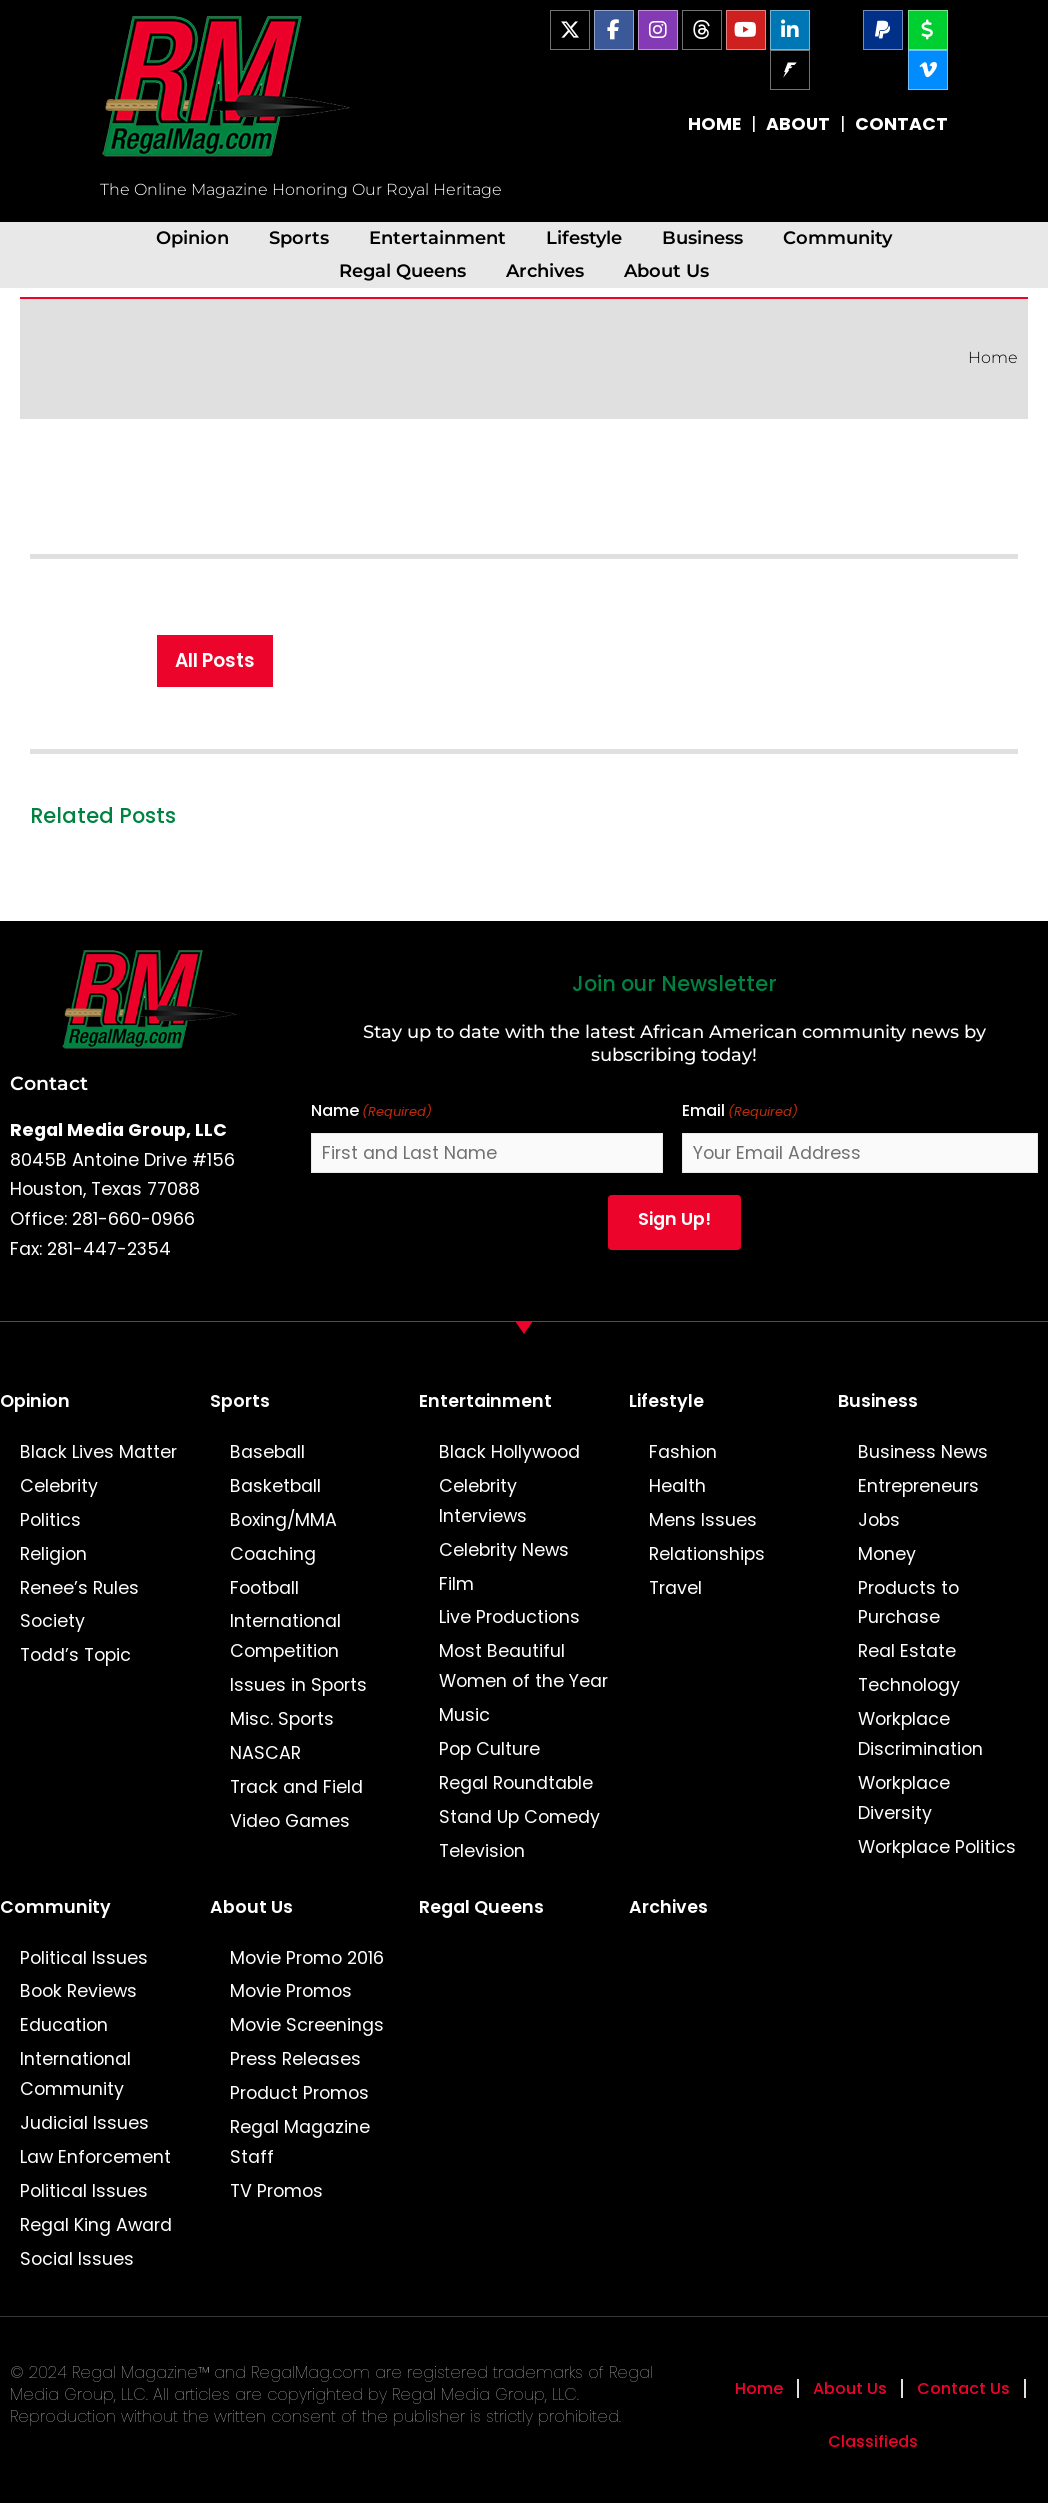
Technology (909, 1685)
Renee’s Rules (79, 1588)
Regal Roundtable (516, 1783)
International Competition (285, 1636)
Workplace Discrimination (920, 1734)
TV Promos (276, 2191)
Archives (545, 270)
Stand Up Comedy (519, 1817)
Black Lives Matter (98, 1452)
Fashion (683, 1452)
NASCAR (265, 1753)
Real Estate (907, 1651)
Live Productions (509, 1617)
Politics (50, 1520)
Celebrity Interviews (483, 1501)
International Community (75, 2074)
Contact (49, 1083)
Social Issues (77, 2259)
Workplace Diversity (904, 1798)
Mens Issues (703, 1520)
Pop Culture (489, 1749)
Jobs (879, 1520)
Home (993, 357)
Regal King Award (96, 2225)
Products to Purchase (908, 1603)
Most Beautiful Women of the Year (523, 1666)
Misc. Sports (282, 1719)
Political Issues (84, 1958)
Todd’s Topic (75, 1655)
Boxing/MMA (283, 1520)
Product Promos (299, 2093)
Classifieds (873, 2441)
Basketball (275, 1486)
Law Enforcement (95, 2157)
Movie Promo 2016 (307, 1958)
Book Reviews (78, 1991)
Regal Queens (402, 270)
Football (264, 1588)
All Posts (215, 660)
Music (464, 1715)
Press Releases (295, 2059)
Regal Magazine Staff (300, 2142)
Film (456, 1584)
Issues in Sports (298, 1685)
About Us (666, 270)
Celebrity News (504, 1550)
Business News (923, 1452)
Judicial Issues (84, 2123)
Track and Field (296, 1787)
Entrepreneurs (918, 1486)
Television (482, 1851)
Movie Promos (291, 1991)
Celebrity (59, 1486)
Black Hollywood (509, 1452)
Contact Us (963, 2388)
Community (837, 237)
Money (887, 1554)
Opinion (192, 237)
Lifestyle (584, 237)
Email (740, 1111)
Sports (299, 237)
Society (52, 1621)
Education (64, 2025)
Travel (675, 1588)
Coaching (273, 1554)
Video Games (290, 1821)
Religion (53, 1554)
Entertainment (437, 237)
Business (702, 237)
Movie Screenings (307, 2025)
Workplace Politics (937, 1847)
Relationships (707, 1554)
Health (677, 1486)
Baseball (267, 1452)
